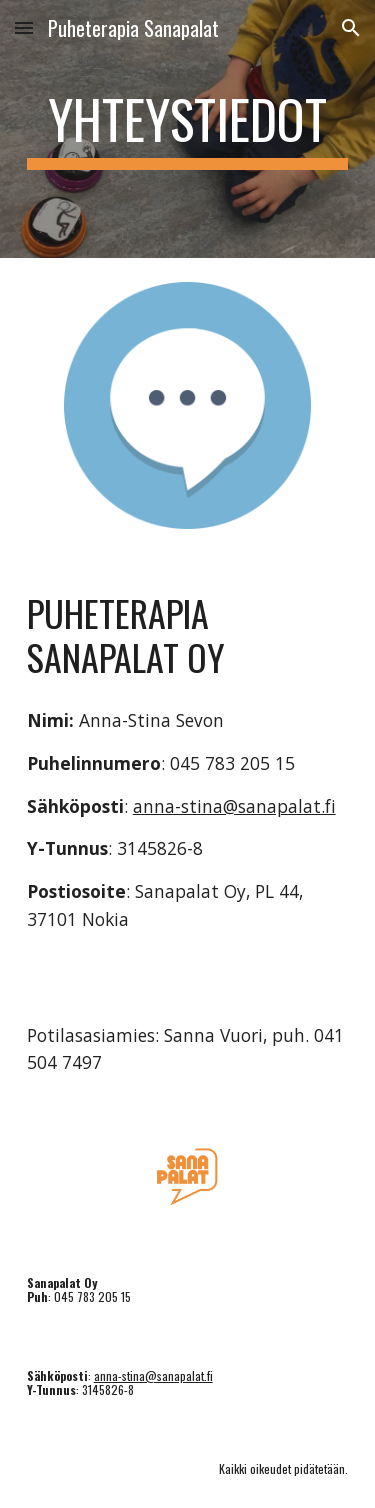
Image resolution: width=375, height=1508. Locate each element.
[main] (188, 129)
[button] (24, 27)
